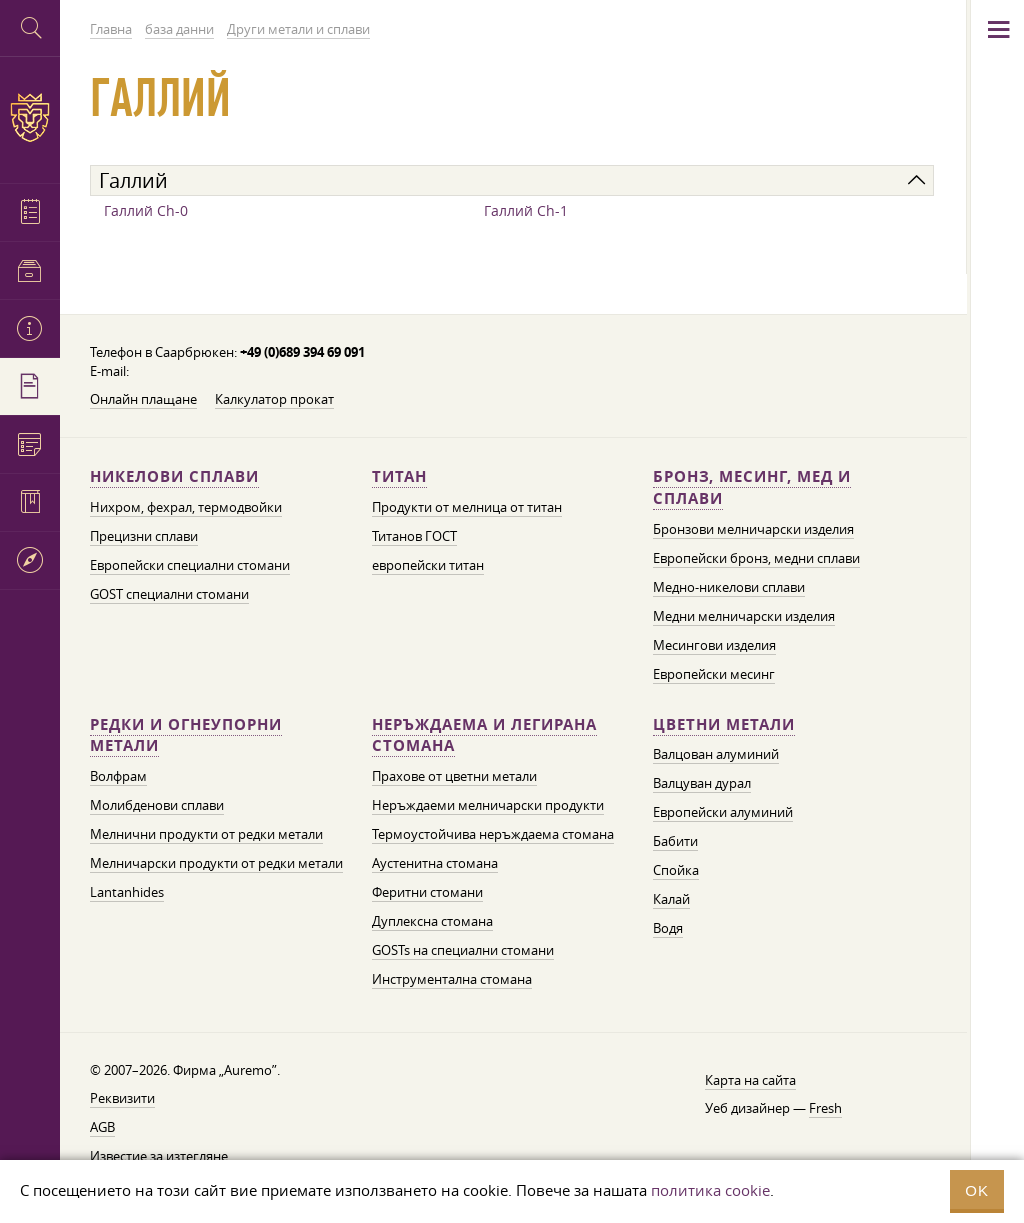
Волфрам (118, 776)
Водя (668, 928)
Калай (671, 899)
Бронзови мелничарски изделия (753, 529)
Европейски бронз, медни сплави (756, 558)
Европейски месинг (714, 674)
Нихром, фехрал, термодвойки (186, 507)
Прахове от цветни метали (454, 776)
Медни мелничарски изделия (744, 616)
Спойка (676, 870)
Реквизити (122, 1098)
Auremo (30, 117)
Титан (399, 476)
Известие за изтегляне (159, 1156)
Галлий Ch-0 (146, 210)
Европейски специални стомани (190, 565)
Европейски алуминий (723, 812)
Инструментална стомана (452, 979)
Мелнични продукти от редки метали (206, 834)
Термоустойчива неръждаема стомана (493, 834)
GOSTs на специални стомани (463, 950)
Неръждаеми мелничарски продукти (488, 805)
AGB (102, 1127)
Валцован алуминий (716, 754)
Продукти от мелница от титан (467, 507)
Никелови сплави (174, 476)
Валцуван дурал (702, 783)
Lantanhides (127, 892)
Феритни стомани (427, 892)
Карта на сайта (750, 1080)
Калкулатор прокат (274, 399)
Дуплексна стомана (432, 921)
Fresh (825, 1108)
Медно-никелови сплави (729, 587)
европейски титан (428, 565)
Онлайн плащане (143, 399)
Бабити (675, 841)
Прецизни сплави (144, 536)
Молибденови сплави (157, 805)
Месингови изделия (714, 645)
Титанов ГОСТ (414, 536)
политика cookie (710, 1190)
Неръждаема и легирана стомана (484, 735)
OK (977, 1190)
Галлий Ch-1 (526, 210)
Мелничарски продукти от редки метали (216, 863)
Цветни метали (724, 724)
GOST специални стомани (169, 594)
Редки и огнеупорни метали (186, 735)
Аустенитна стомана (435, 863)
